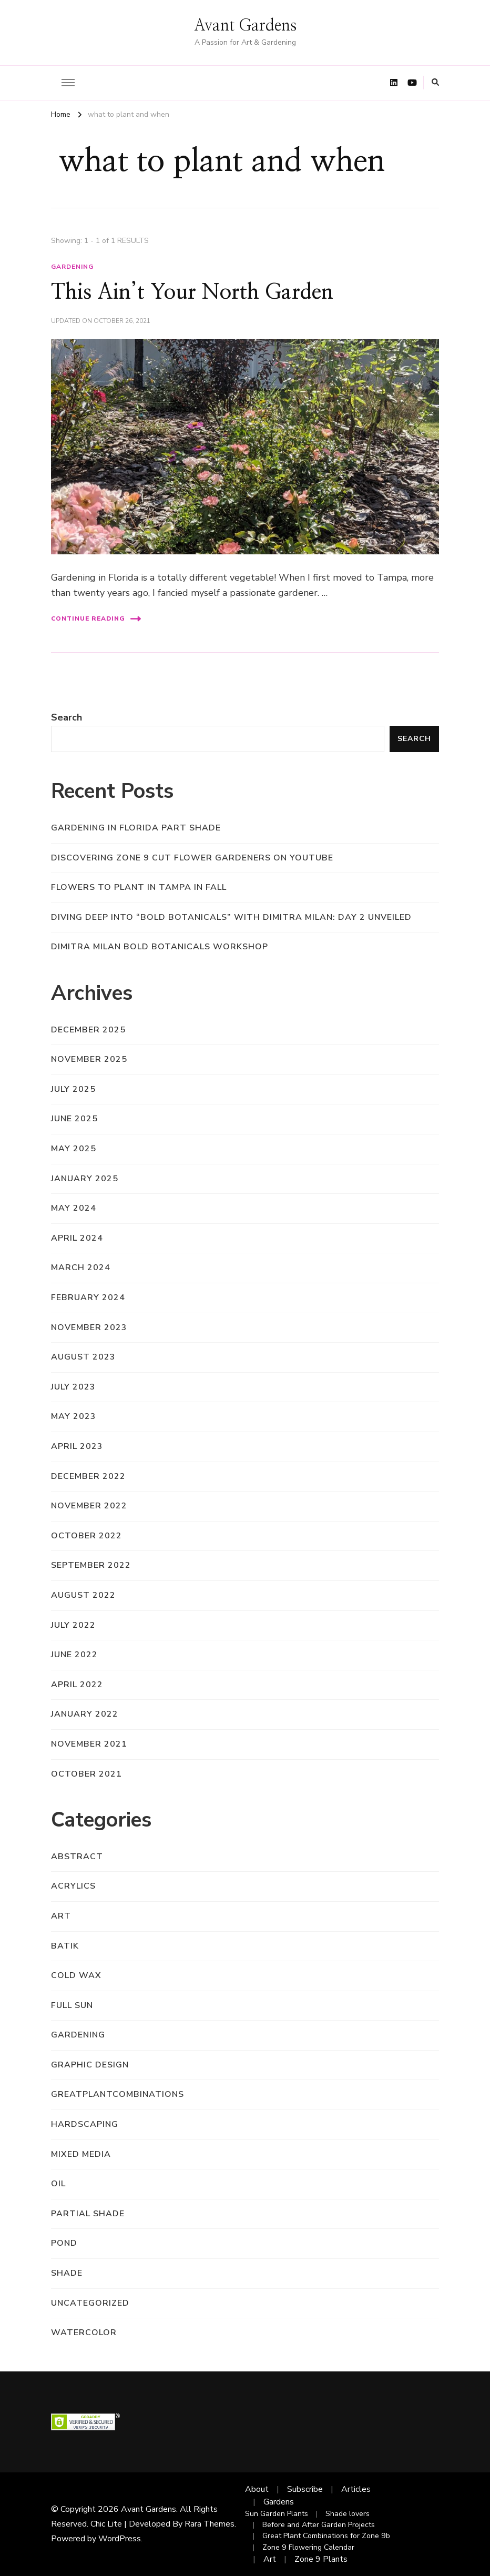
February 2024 (88, 1297)
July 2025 (73, 1089)
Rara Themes (209, 2524)
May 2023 (73, 1416)
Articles (356, 2489)
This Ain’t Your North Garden (192, 292)
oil (58, 2183)
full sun (72, 2005)
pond (64, 2243)
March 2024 (80, 1267)
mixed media (81, 2154)
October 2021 (86, 1774)
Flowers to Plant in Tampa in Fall (139, 887)
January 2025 (84, 1178)
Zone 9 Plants (321, 2559)
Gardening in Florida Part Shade (136, 828)
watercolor (84, 2332)
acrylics (73, 1886)
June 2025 (74, 1118)
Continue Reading (96, 618)
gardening (72, 266)
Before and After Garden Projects (318, 2525)
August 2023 (83, 1357)
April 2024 (77, 1238)
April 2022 (77, 1684)
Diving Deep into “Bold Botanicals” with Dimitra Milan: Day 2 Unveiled (231, 917)
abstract (77, 1856)
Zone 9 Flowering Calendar (308, 2547)
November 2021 (89, 1744)
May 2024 (73, 1208)
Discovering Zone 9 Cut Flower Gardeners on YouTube (192, 858)
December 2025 (88, 1030)
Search (66, 717)
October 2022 (86, 1535)
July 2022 (73, 1625)
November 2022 (89, 1506)
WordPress (119, 2538)
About (257, 2489)
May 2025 (73, 1148)
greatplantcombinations (117, 2094)
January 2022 (84, 1714)
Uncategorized (90, 2303)
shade (67, 2273)
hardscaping (84, 2124)
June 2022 (74, 1654)
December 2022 (88, 1476)
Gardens (278, 2502)
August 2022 (83, 1595)
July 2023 (73, 1387)
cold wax (76, 1975)
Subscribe (305, 2489)
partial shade (88, 2213)
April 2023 (77, 1446)
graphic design (90, 2065)
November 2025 (89, 1059)
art (61, 1916)
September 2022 (91, 1565)
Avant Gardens (245, 26)
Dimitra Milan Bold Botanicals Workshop (159, 946)
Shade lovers (347, 2514)
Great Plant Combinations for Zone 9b (326, 2536)
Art (269, 2559)
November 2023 (89, 1327)
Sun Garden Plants (276, 2514)
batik (65, 1946)
